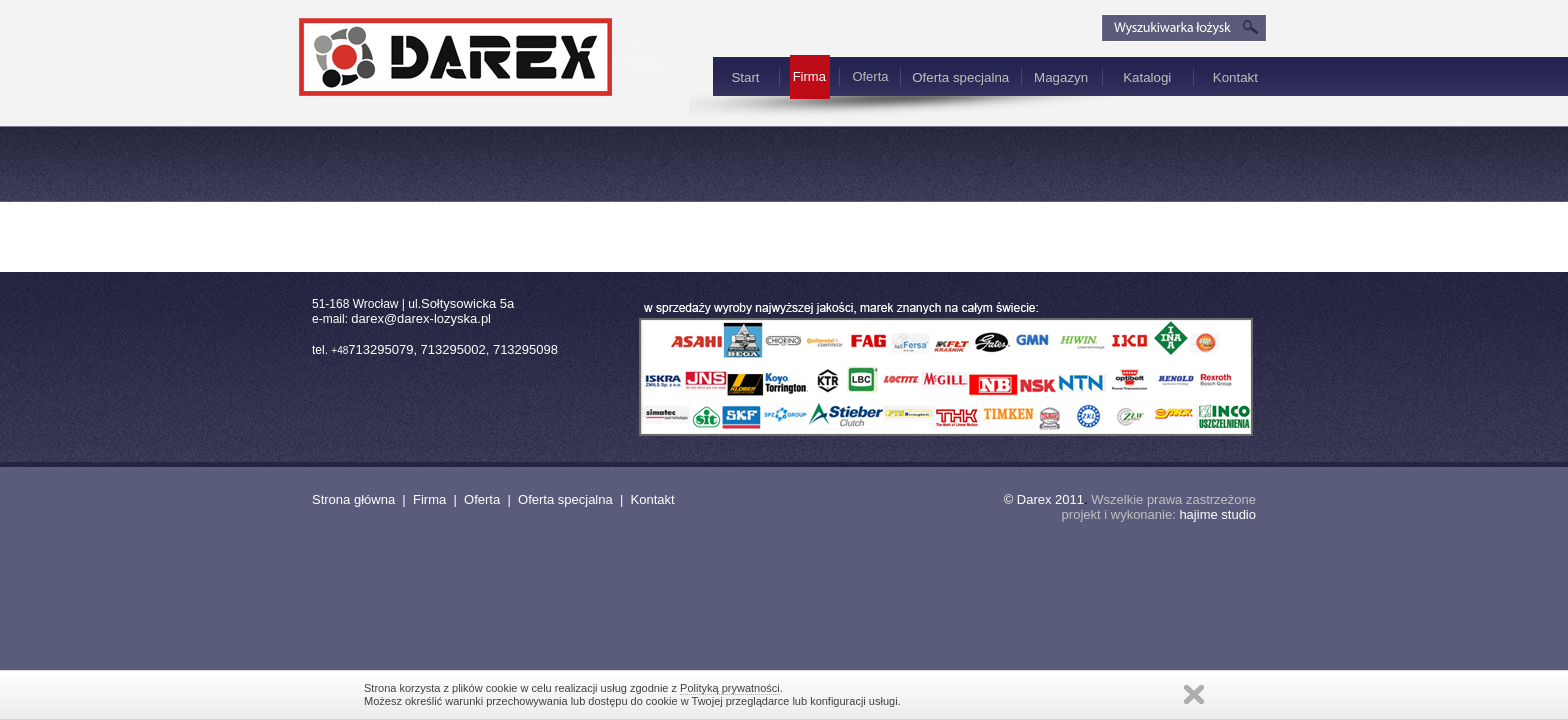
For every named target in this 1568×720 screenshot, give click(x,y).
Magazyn (1061, 77)
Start (745, 77)
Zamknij (1194, 694)
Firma (429, 499)
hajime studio (1217, 514)
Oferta (870, 76)
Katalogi (1147, 77)
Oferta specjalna (960, 77)
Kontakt (1235, 77)
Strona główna (353, 499)
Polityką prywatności (730, 688)
